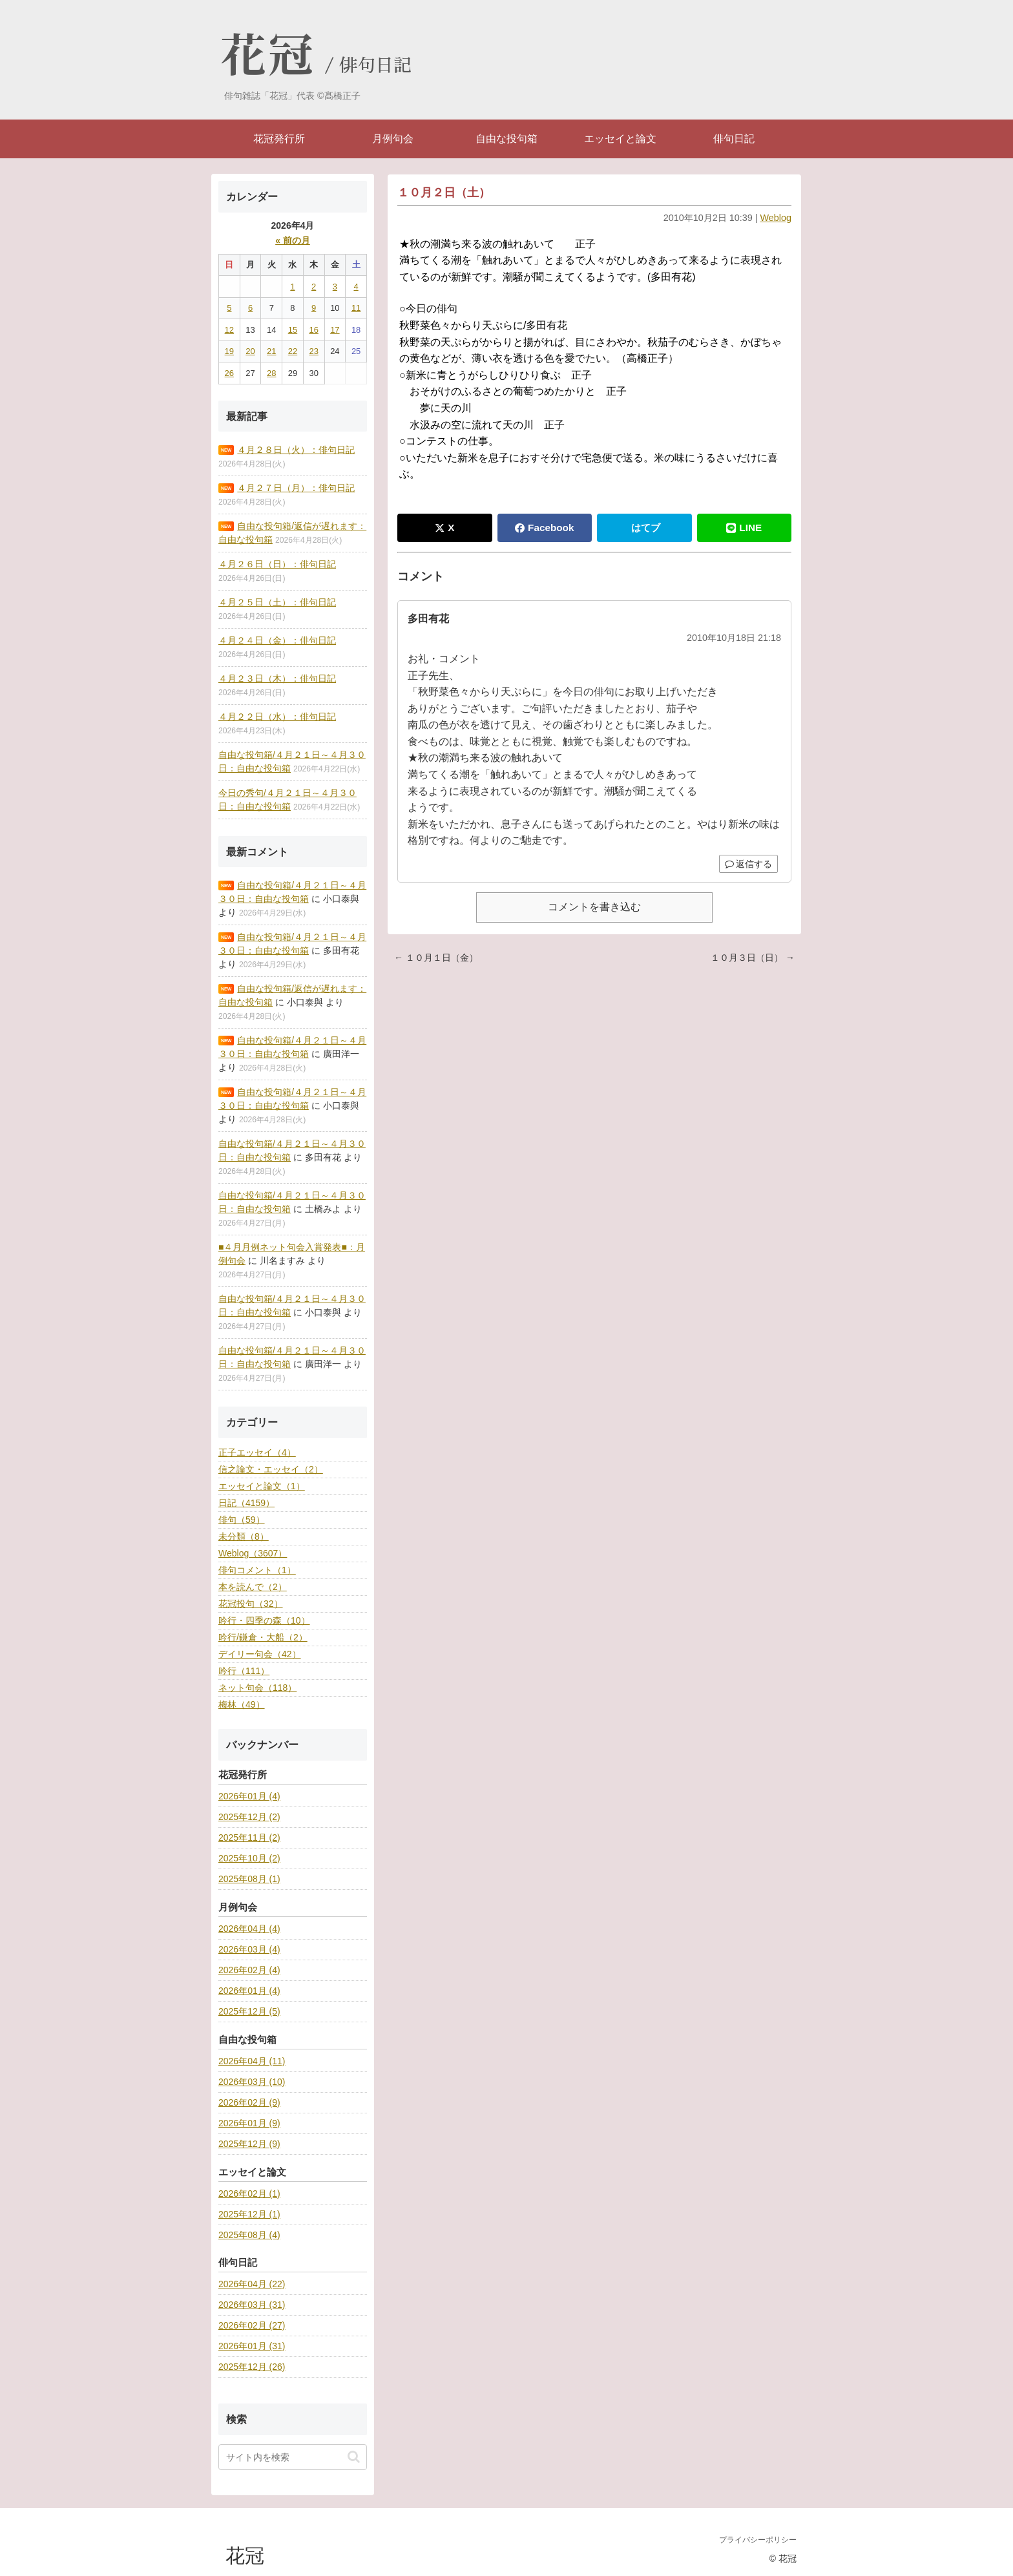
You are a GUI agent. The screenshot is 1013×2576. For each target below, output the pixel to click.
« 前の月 (292, 240)
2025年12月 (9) (249, 2144)
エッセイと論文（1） (261, 1486)
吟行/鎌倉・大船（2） (263, 1637)
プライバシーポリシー (758, 2539)
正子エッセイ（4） (257, 1452)
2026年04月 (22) (252, 2284)
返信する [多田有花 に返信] (748, 864)
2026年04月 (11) (252, 2061)
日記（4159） (246, 1503)
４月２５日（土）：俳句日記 (277, 602)
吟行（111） (243, 1671)
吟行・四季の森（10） (264, 1620)
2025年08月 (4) (249, 2235)
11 (355, 308)
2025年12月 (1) (249, 2214)
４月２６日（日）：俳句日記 (277, 564)
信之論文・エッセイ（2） (270, 1469)
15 (292, 330)
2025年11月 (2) (249, 1837)
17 (334, 330)
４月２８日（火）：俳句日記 (296, 450)
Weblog (775, 218)
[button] (353, 2456)
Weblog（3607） (252, 1553)
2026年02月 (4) (249, 1970)
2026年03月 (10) (252, 2082)
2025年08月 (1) (249, 1879)
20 (250, 351)
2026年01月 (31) (252, 2346)
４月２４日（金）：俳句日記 (277, 640)
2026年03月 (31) (252, 2304)
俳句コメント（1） (257, 1570)
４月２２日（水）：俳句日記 (277, 716)
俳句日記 (375, 66)
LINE (744, 527)
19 (229, 351)
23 (313, 351)
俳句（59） (241, 1519)
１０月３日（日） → (753, 957)
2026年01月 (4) (249, 1796)
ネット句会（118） (257, 1687)
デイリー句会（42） (259, 1654)
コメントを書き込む (594, 906)
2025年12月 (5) (249, 2011)
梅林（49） (241, 1704)
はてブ (645, 527)
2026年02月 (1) (249, 2193)
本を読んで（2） (252, 1587)
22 (292, 351)
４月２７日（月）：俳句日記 (296, 488)
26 (229, 373)
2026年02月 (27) (252, 2325)
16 (313, 330)
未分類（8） (243, 1536)
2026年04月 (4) (249, 1928)
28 (271, 373)
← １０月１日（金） (436, 957)
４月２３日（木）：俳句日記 (277, 678)
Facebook (544, 527)
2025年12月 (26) (252, 2366)
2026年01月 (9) (249, 2123)
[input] (292, 2457)
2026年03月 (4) (249, 1949)
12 (229, 330)
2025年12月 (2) (249, 1817)
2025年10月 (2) (249, 1858)
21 (271, 351)
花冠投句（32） (250, 1603)
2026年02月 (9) (249, 2102)
